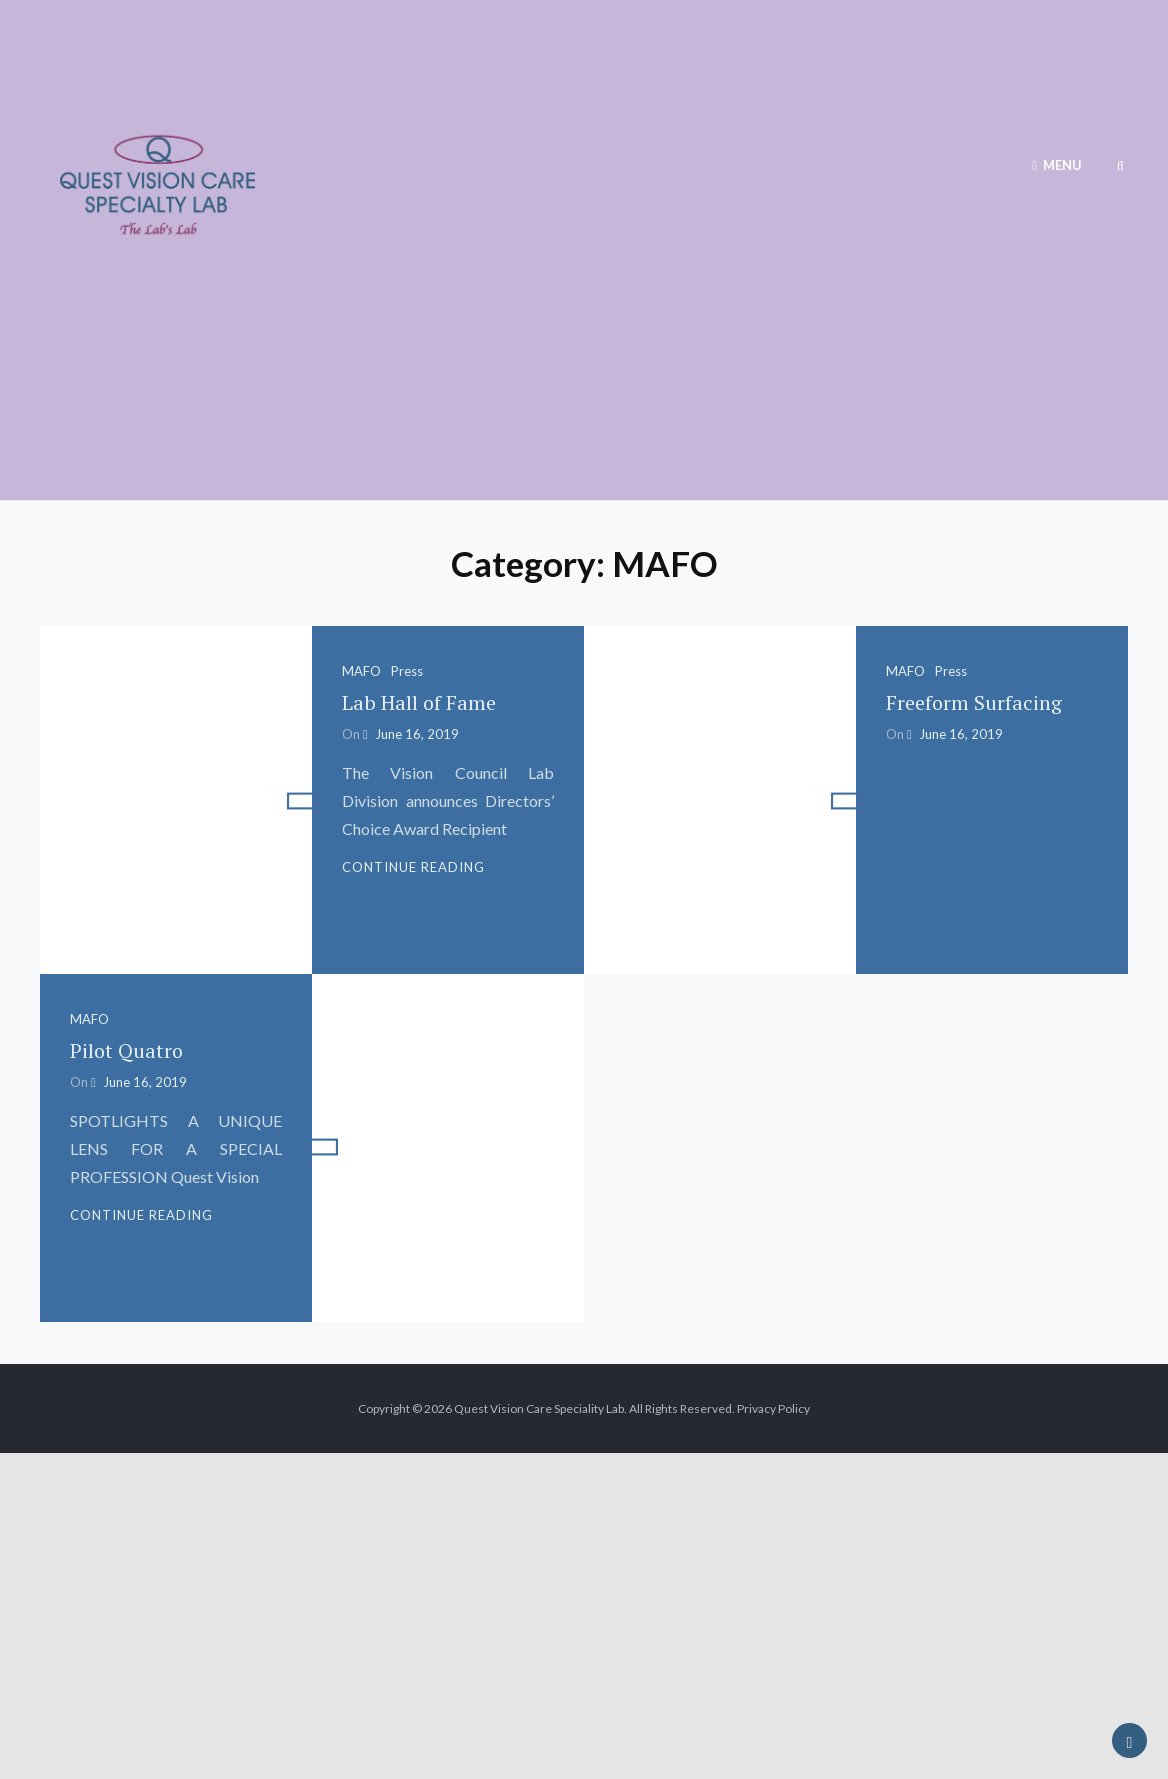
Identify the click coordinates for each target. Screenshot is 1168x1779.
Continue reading (413, 867)
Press (407, 671)
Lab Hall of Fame (419, 702)
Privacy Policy (773, 1408)
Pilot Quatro (126, 1050)
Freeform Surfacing (974, 702)
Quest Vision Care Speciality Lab (539, 1408)
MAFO (361, 671)
